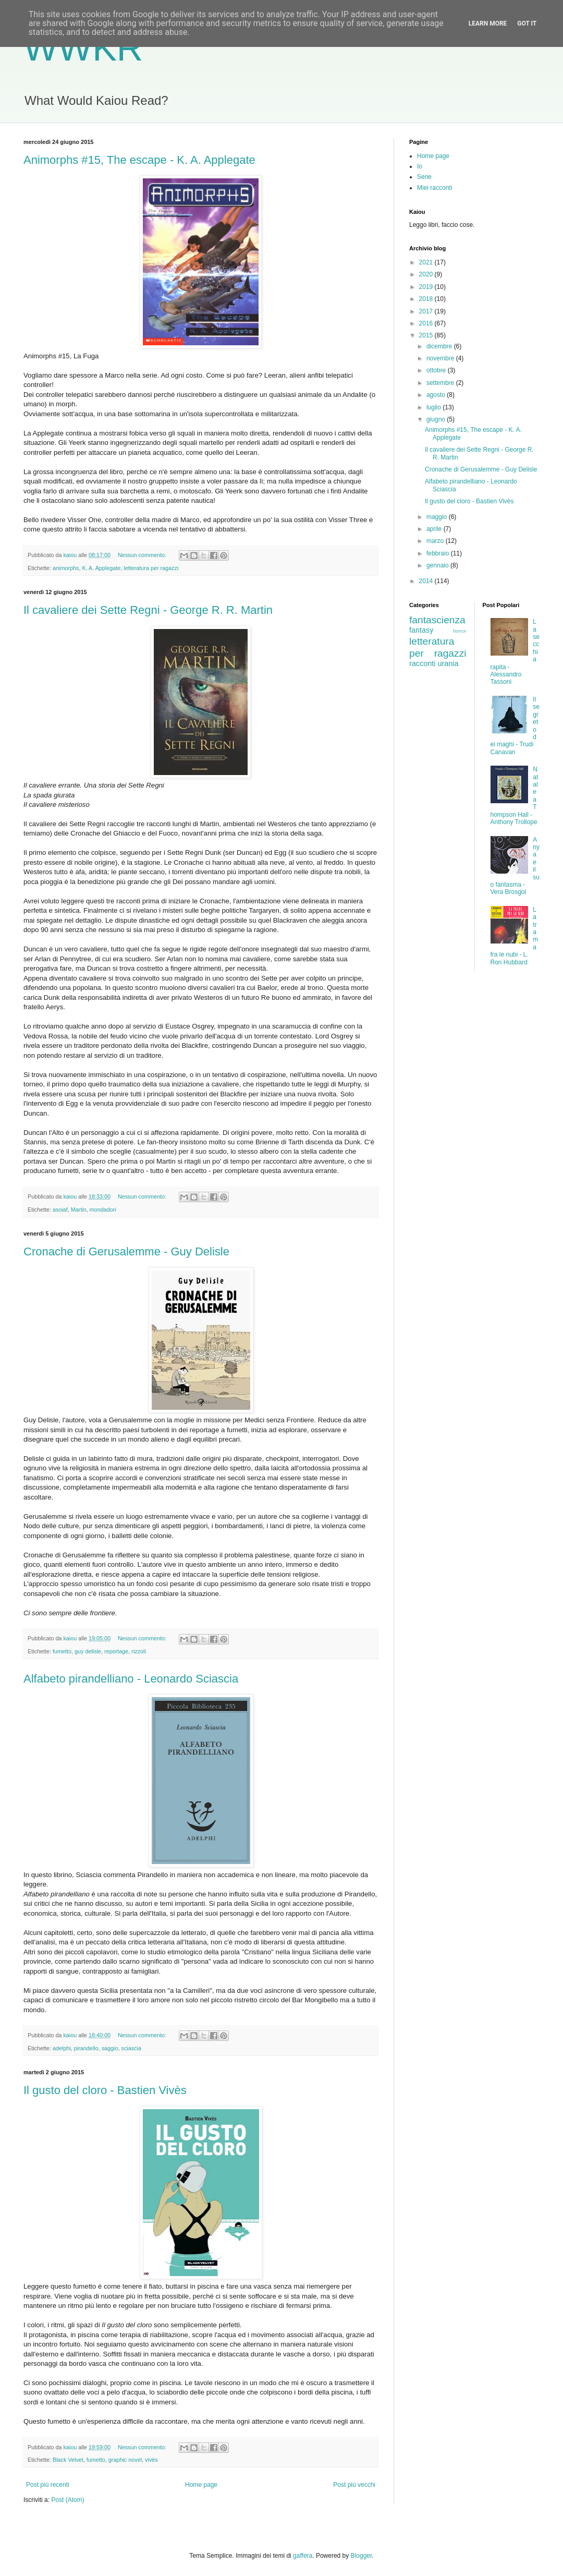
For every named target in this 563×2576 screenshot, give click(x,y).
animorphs (66, 568)
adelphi (62, 2048)
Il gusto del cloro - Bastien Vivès (105, 2090)
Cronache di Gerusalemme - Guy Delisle (126, 1251)
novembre (441, 358)
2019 (427, 287)
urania (447, 663)
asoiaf (60, 1209)
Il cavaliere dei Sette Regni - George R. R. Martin (148, 609)
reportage (116, 1651)
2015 (427, 335)
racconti (422, 663)
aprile (435, 529)
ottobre (437, 370)
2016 (427, 323)
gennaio (438, 565)
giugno (436, 419)
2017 (427, 311)
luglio (434, 407)
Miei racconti (434, 187)
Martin (79, 1209)
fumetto (62, 1651)
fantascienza (437, 619)
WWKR (83, 48)
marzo (436, 541)
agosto (436, 394)
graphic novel (125, 2460)
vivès (151, 2460)
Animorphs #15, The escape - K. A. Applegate (139, 159)
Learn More (488, 23)
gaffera (302, 2555)
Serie (424, 176)
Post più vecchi (354, 2484)
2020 (427, 274)
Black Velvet (68, 2460)
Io (419, 166)
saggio (110, 2048)
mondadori (103, 1209)
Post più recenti (47, 2484)
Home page (201, 2484)
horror (460, 631)
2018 (427, 299)
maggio (437, 517)
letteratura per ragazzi (151, 568)
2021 (427, 262)
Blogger (361, 2555)
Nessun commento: (143, 555)
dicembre (440, 346)
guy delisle (88, 1651)
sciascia (131, 2048)
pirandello (86, 2048)
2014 (427, 581)
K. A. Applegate (101, 568)
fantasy (421, 630)
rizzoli (138, 1651)
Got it (526, 23)
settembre (441, 382)
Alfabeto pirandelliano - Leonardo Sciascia (130, 1678)
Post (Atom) (67, 2500)
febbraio (438, 553)
